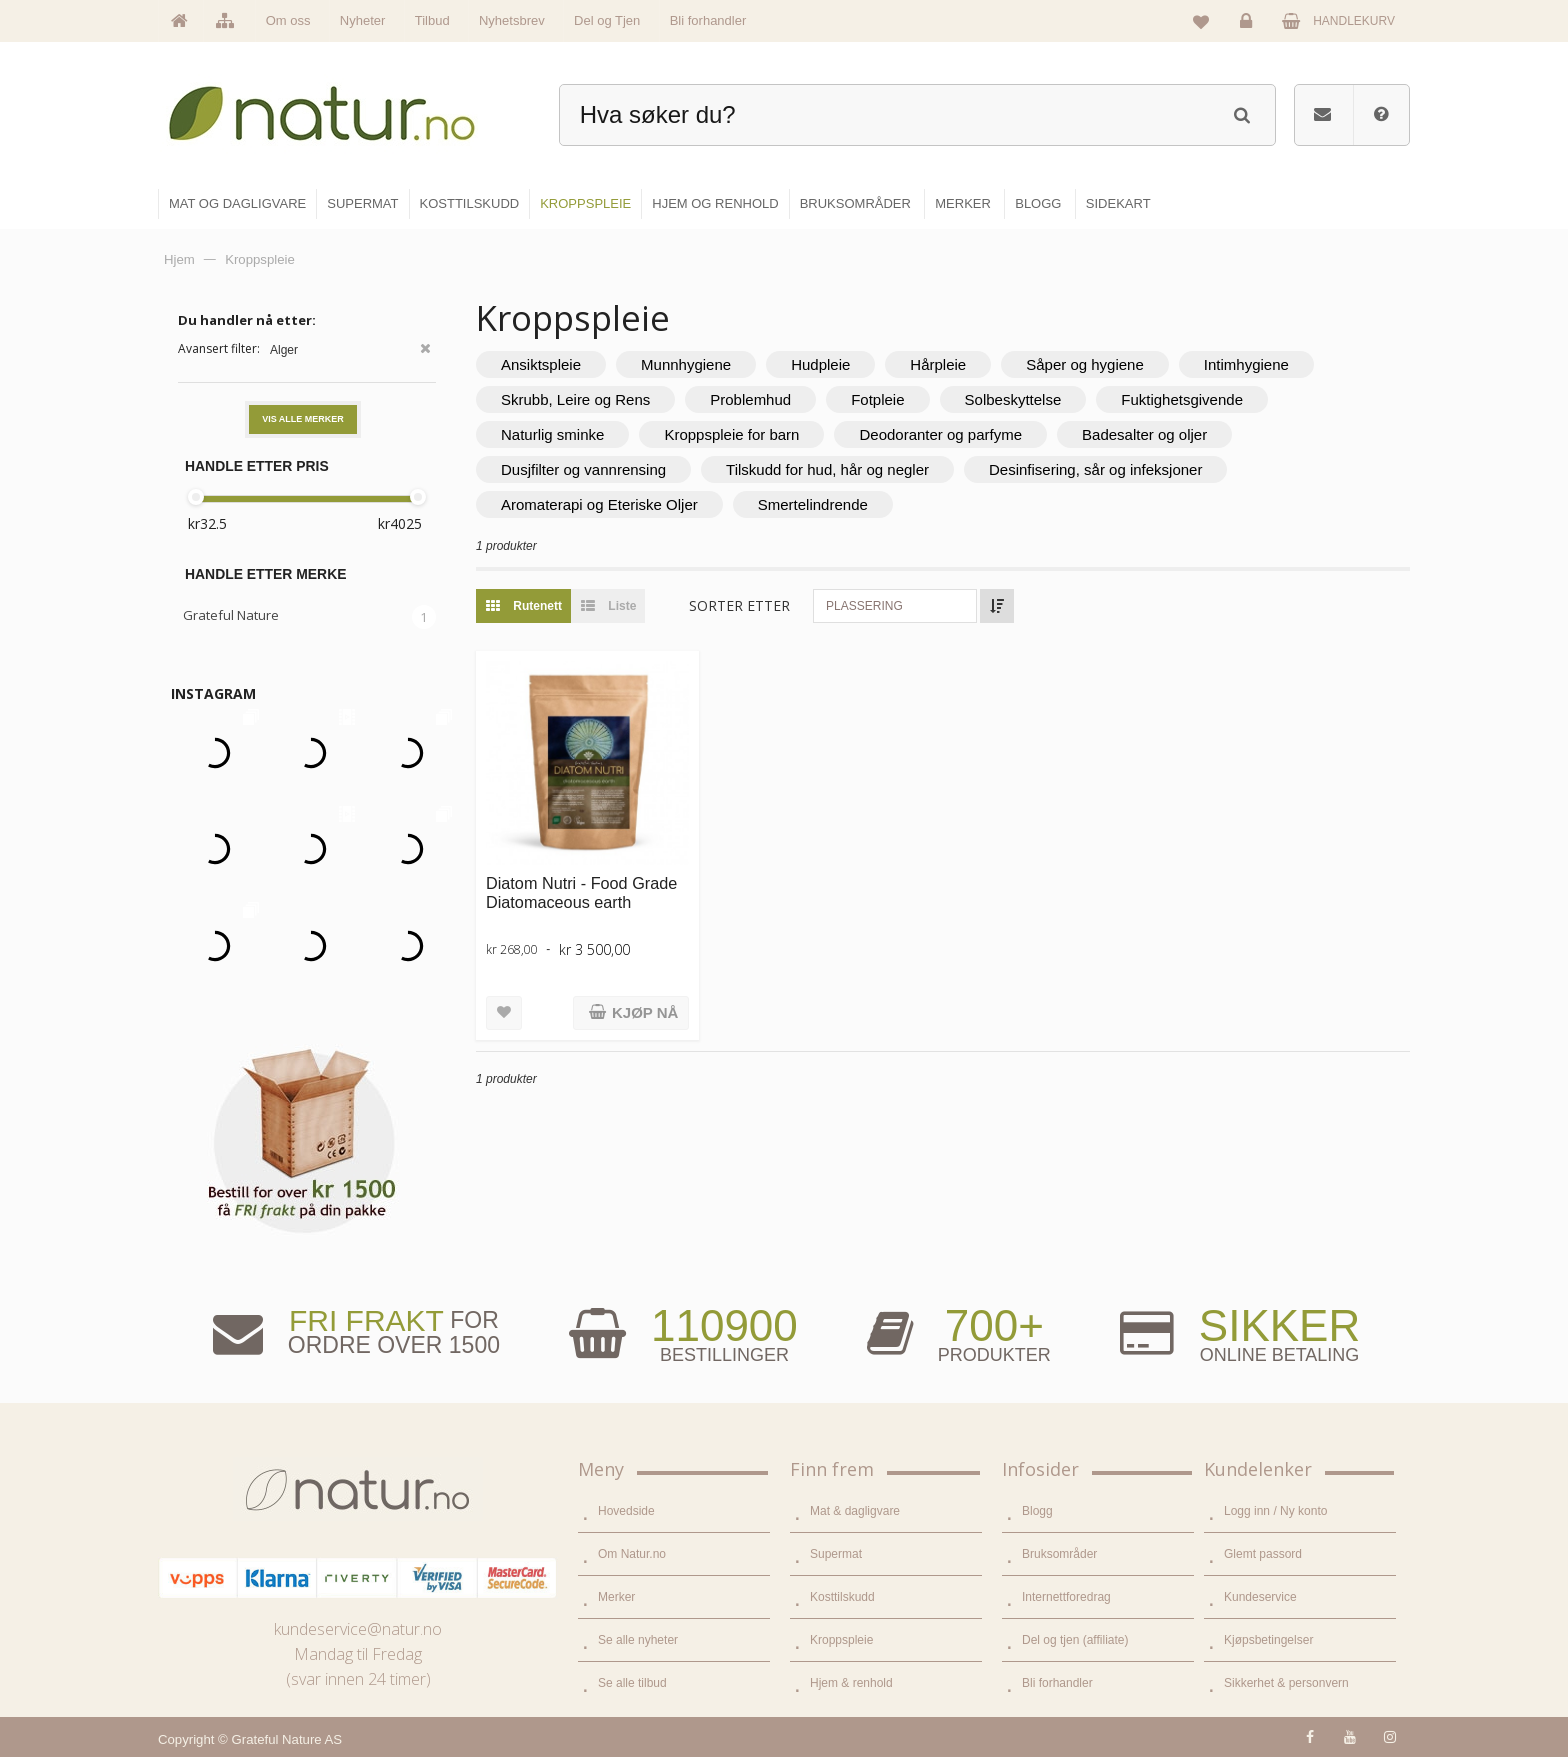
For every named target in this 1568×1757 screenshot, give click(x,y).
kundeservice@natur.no (358, 1629)
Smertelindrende (813, 504)
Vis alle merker (303, 419)
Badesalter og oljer (1144, 434)
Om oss (288, 20)
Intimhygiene (1246, 364)
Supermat (836, 1554)
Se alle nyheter (638, 1640)
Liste (603, 606)
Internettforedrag (1066, 1597)
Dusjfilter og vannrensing (583, 469)
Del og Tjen (607, 20)
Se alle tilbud (632, 1683)
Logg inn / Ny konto (1275, 1511)
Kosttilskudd (842, 1597)
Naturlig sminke (552, 434)
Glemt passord (1263, 1554)
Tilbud (432, 20)
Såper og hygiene (1085, 364)
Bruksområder (1059, 1554)
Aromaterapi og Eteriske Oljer (599, 504)
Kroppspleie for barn (731, 434)
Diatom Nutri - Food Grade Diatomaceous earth (581, 892)
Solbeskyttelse (1013, 399)
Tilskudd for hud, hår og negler (827, 469)
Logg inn (1249, 26)
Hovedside (626, 1511)
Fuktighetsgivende (1182, 399)
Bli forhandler (708, 20)
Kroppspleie (841, 1640)
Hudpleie (820, 364)
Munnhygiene (686, 364)
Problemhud (750, 399)
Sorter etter (739, 605)
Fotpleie (877, 399)
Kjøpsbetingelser (1268, 1640)
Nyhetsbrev (512, 20)
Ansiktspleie (541, 364)
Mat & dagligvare (855, 1511)
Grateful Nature (231, 615)
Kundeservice (1260, 1597)
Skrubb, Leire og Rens (575, 399)
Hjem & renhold (851, 1683)
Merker (616, 1597)
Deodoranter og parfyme (940, 434)
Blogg (1037, 1511)
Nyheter (363, 20)
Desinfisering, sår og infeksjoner (1095, 469)
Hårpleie (938, 364)
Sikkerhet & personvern (1286, 1683)
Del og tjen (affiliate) (1075, 1640)
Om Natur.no (632, 1554)
